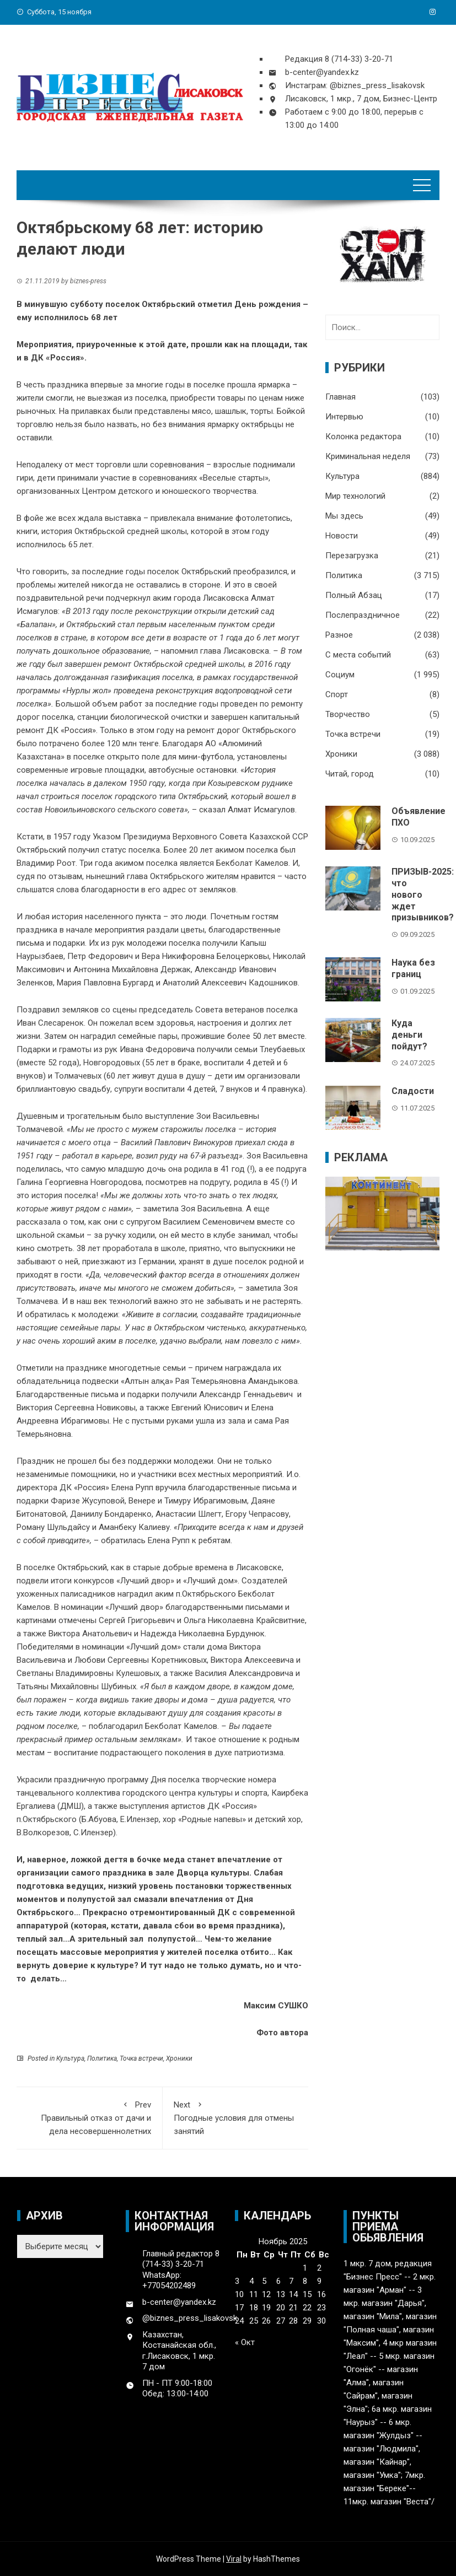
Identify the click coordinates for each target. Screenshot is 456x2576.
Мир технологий (355, 496)
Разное (339, 635)
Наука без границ (413, 968)
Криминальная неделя (367, 456)
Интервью (344, 417)
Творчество (347, 714)
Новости (341, 536)
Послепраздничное (362, 615)
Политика (102, 2058)
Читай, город (349, 774)
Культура (70, 2058)
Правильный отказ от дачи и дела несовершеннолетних (89, 2117)
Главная (340, 397)
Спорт (336, 694)
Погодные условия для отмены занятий (236, 2117)
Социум (340, 675)
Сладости (412, 1091)
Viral (234, 2559)
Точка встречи (141, 2058)
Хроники (179, 2058)
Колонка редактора (363, 436)
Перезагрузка (351, 556)
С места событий (358, 655)
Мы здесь (344, 516)
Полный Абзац (353, 595)
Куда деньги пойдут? (409, 1035)
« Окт (245, 2342)
